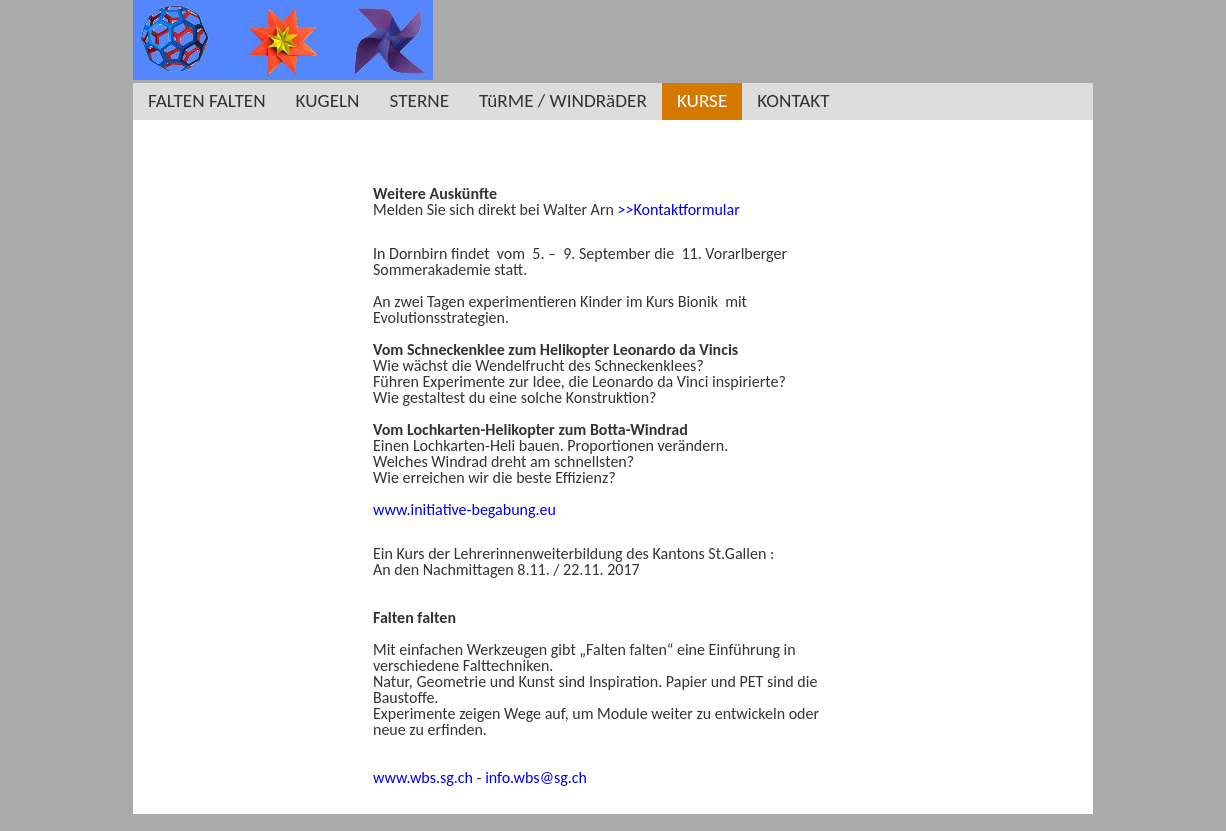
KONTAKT (793, 100)
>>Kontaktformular (678, 209)
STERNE (420, 100)
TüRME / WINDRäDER (563, 100)
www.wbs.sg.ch (423, 777)
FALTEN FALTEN (207, 100)
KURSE (702, 100)
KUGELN (328, 100)
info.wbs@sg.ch (536, 777)
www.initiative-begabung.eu (464, 509)
